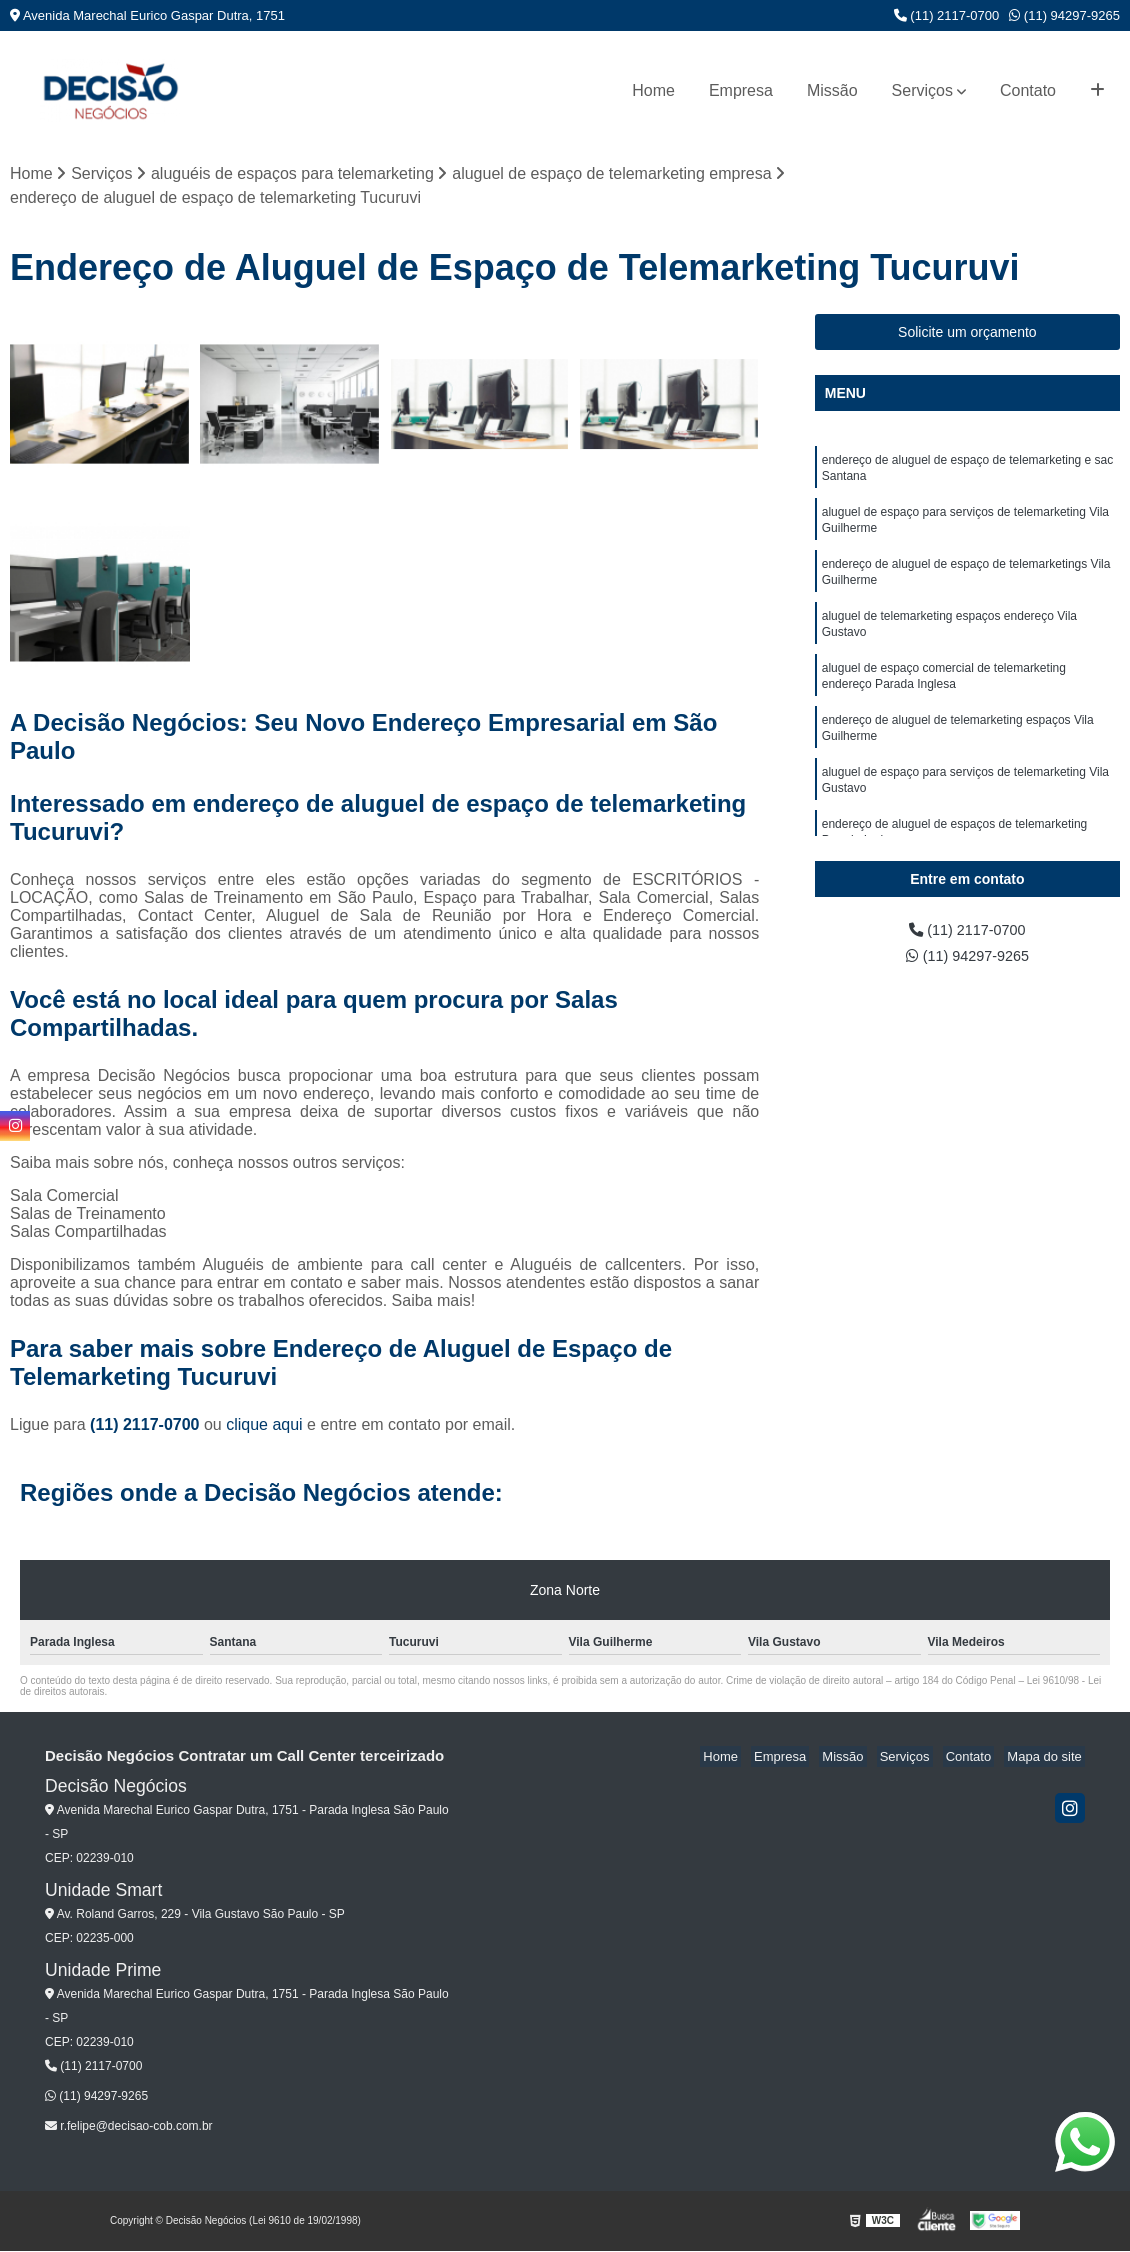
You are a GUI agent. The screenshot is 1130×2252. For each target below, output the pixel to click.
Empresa (741, 90)
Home (653, 90)
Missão (832, 90)
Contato (1028, 90)
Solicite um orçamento (967, 334)
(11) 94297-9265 (1064, 15)
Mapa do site (1047, 1758)
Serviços (922, 90)
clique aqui (264, 1426)
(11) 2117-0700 (947, 15)
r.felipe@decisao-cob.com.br (129, 2127)
